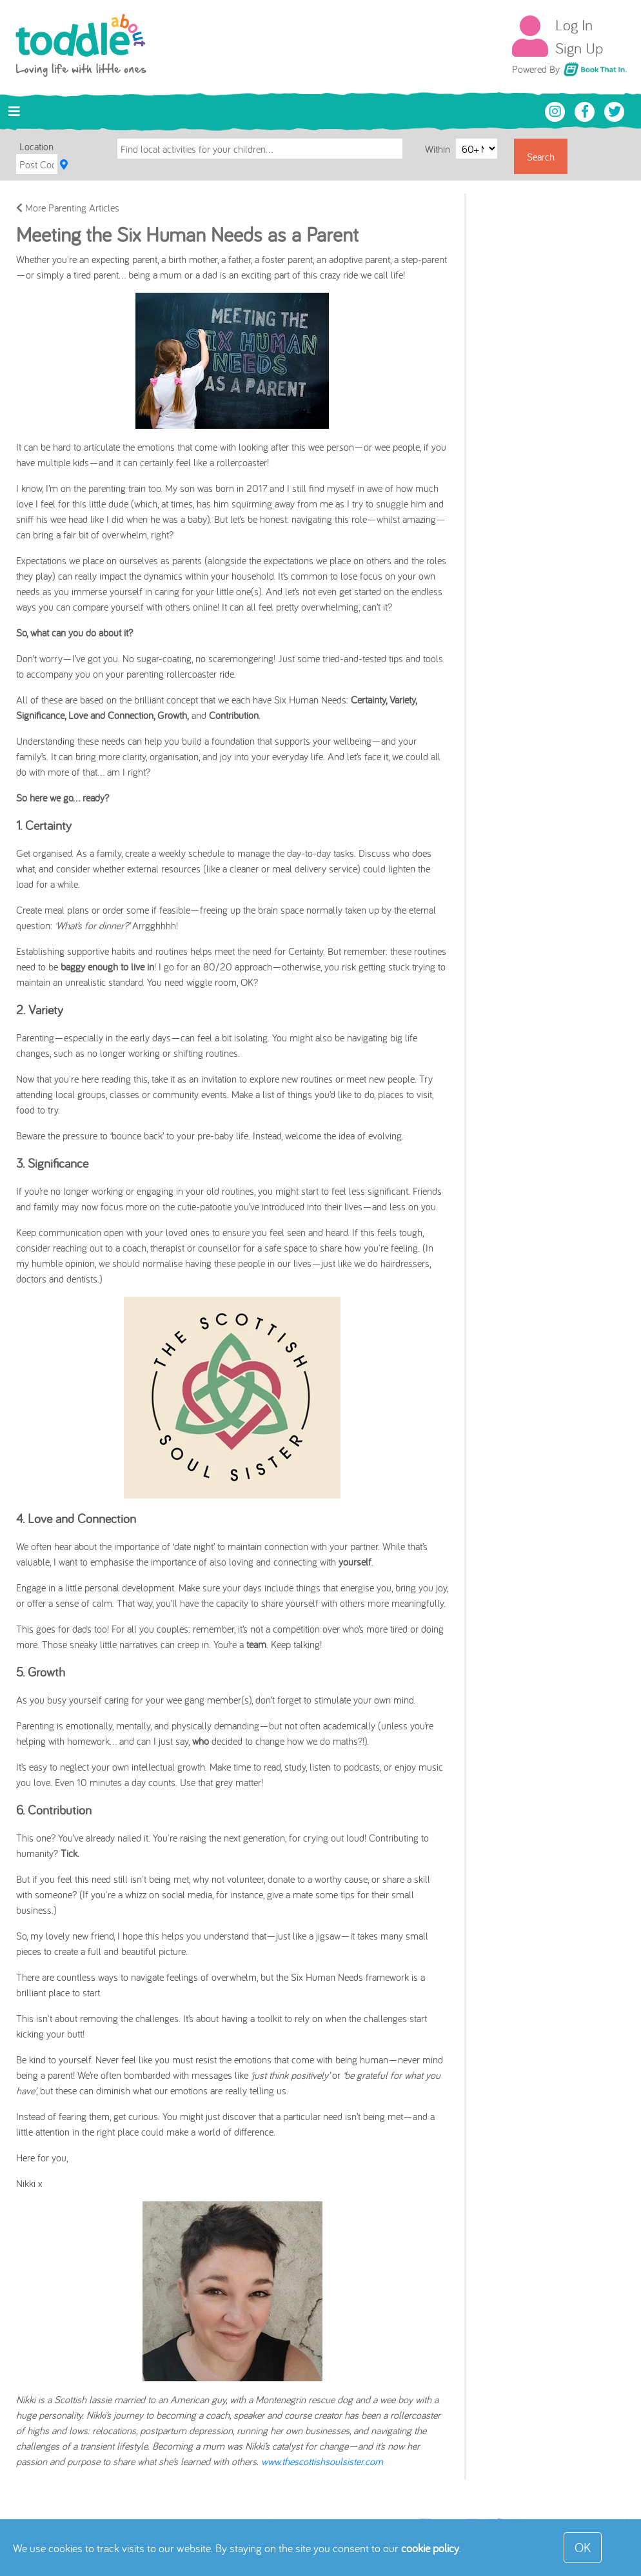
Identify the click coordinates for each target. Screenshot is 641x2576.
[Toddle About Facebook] (586, 110)
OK (583, 2547)
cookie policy (430, 2548)
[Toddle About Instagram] (556, 110)
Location (36, 146)
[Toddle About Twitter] (614, 110)
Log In (574, 24)
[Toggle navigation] (14, 111)
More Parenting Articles (67, 207)
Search (541, 156)
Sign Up (579, 47)
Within (439, 148)
